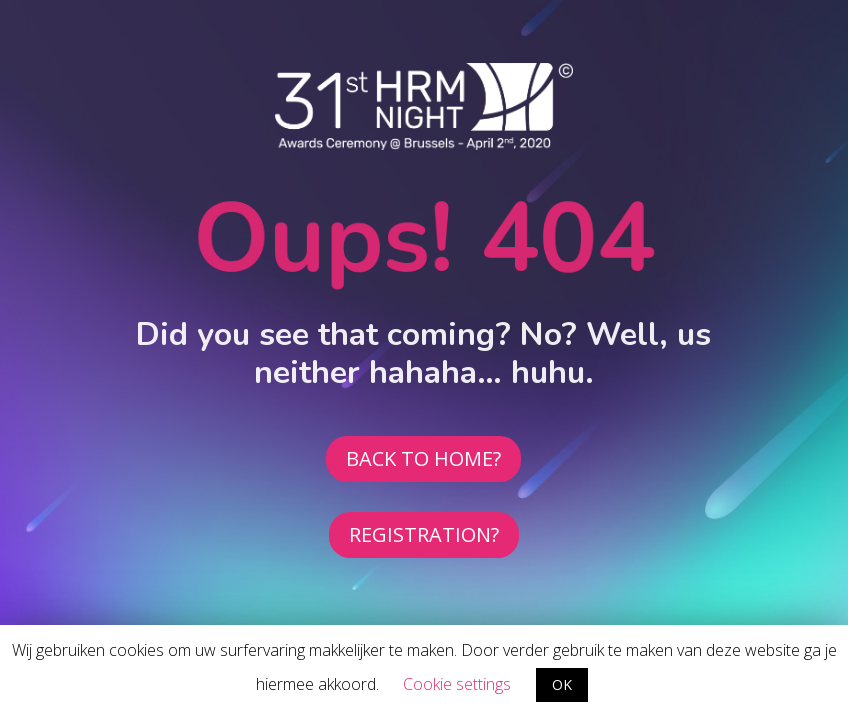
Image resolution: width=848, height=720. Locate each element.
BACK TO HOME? (423, 458)
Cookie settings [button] (457, 684)
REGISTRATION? (424, 534)
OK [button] (562, 684)
